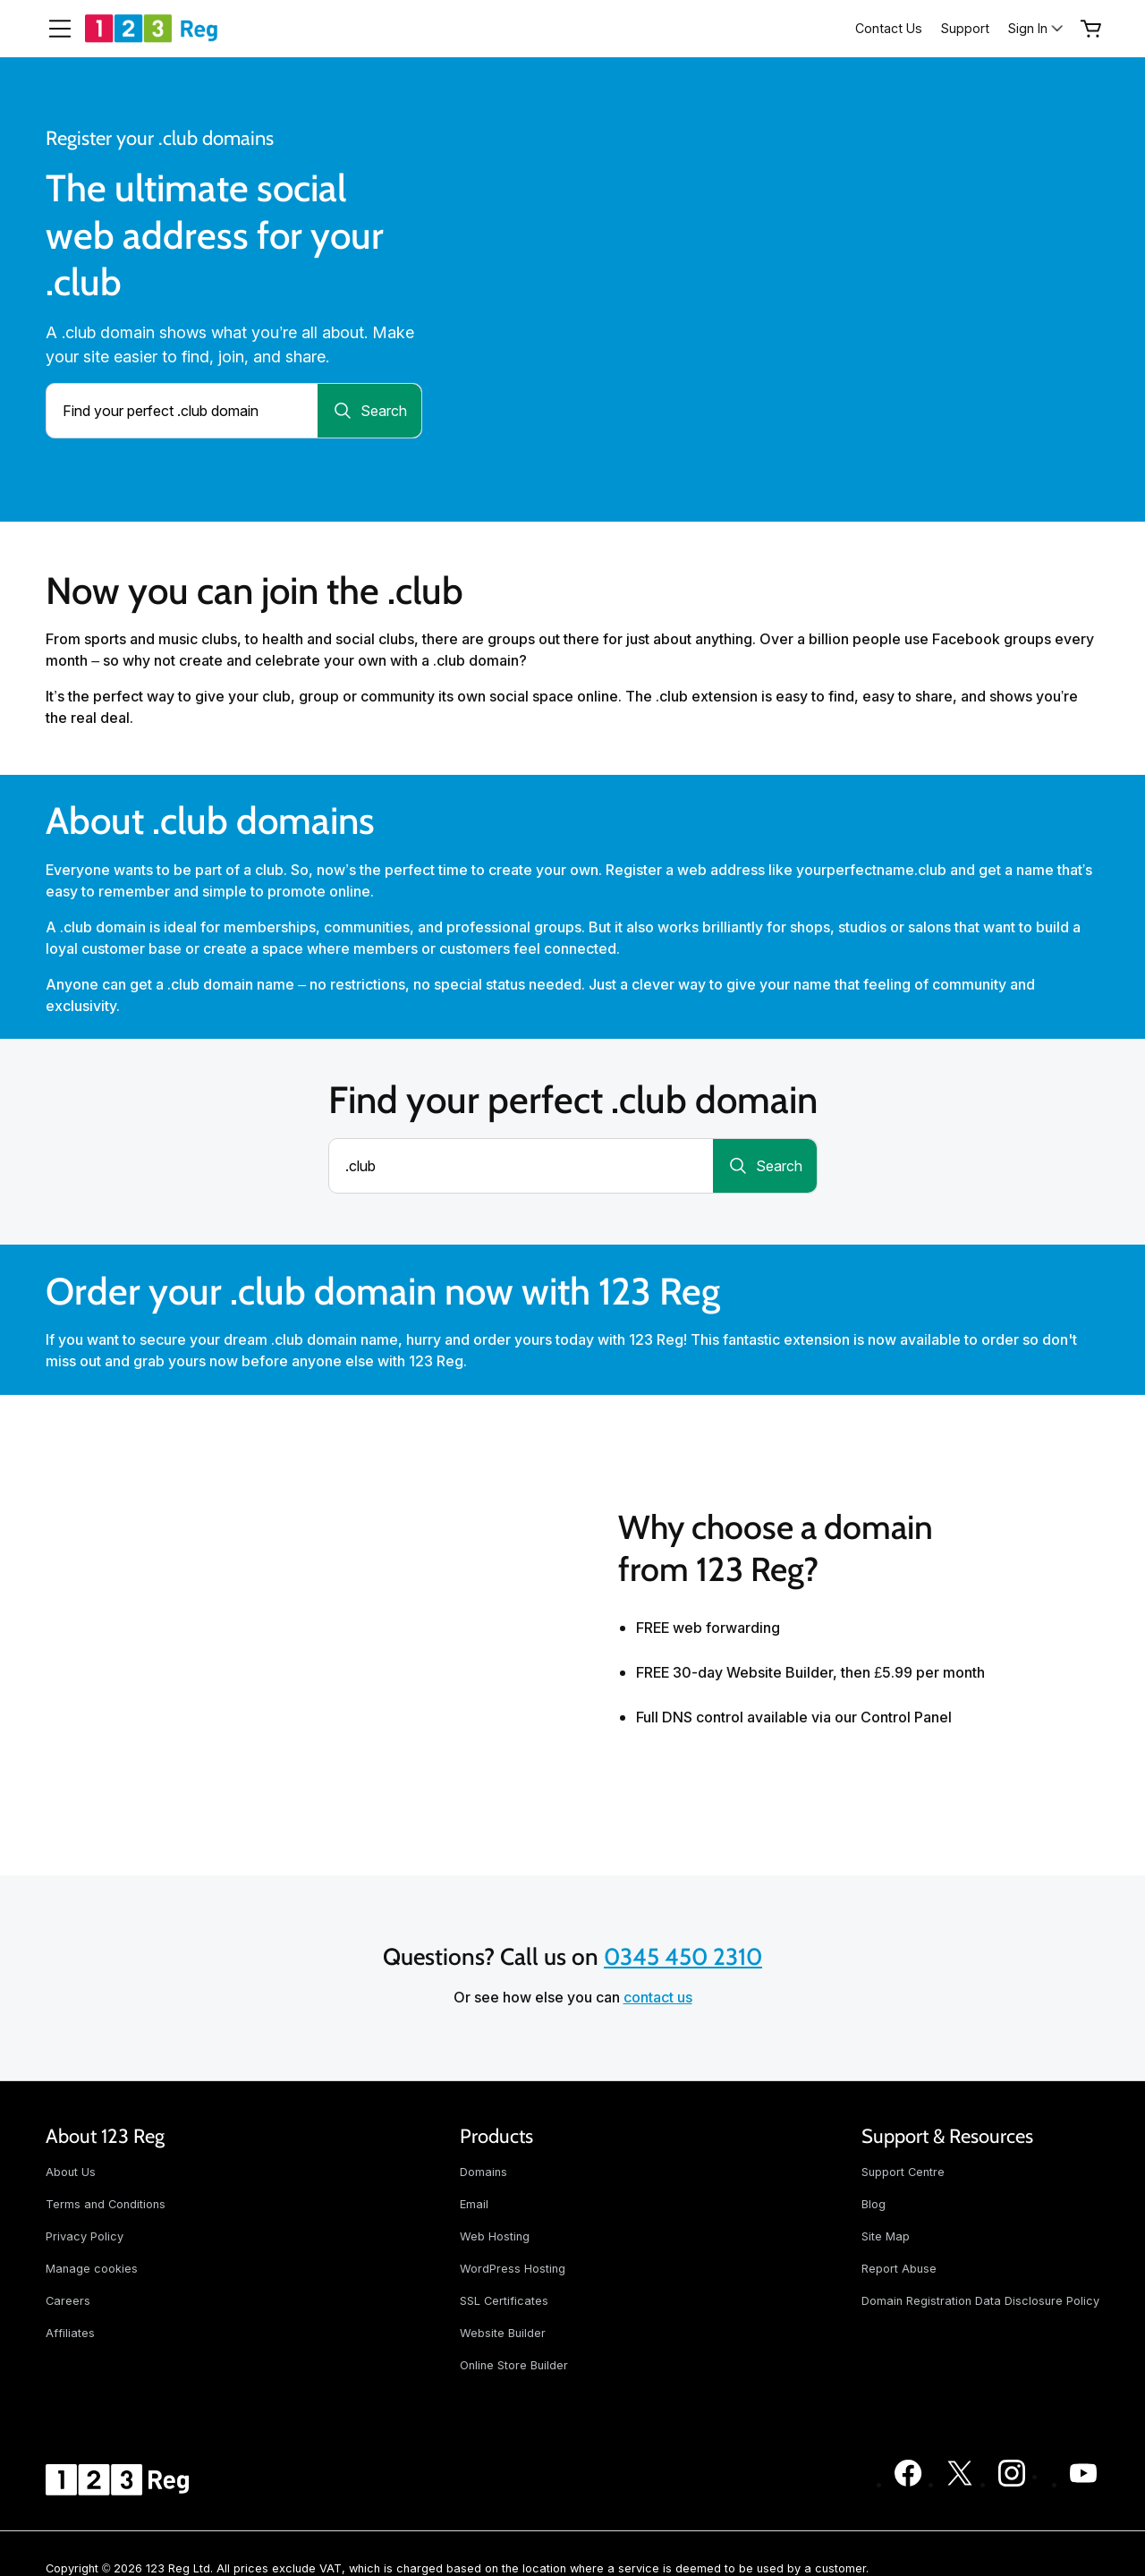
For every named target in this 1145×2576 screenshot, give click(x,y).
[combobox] (182, 411)
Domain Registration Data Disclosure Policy (980, 2301)
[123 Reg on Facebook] (908, 2484)
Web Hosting (495, 2236)
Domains (483, 2172)
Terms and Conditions (105, 2204)
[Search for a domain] (369, 411)
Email (474, 2204)
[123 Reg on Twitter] (960, 2484)
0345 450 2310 (683, 1957)
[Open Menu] (53, 28)
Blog (873, 2204)
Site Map (885, 2236)
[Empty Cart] (1091, 28)
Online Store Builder (514, 2365)
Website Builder (503, 2333)
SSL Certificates (504, 2301)
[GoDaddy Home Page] (120, 2479)
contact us (657, 1997)
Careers (68, 2301)
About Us (71, 2172)
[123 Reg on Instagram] (1012, 2484)
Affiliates (70, 2333)
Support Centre (903, 2172)
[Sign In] (1036, 28)
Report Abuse (899, 2268)
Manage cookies (92, 2268)
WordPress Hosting (512, 2268)
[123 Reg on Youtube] (1083, 2484)
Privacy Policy (84, 2236)
